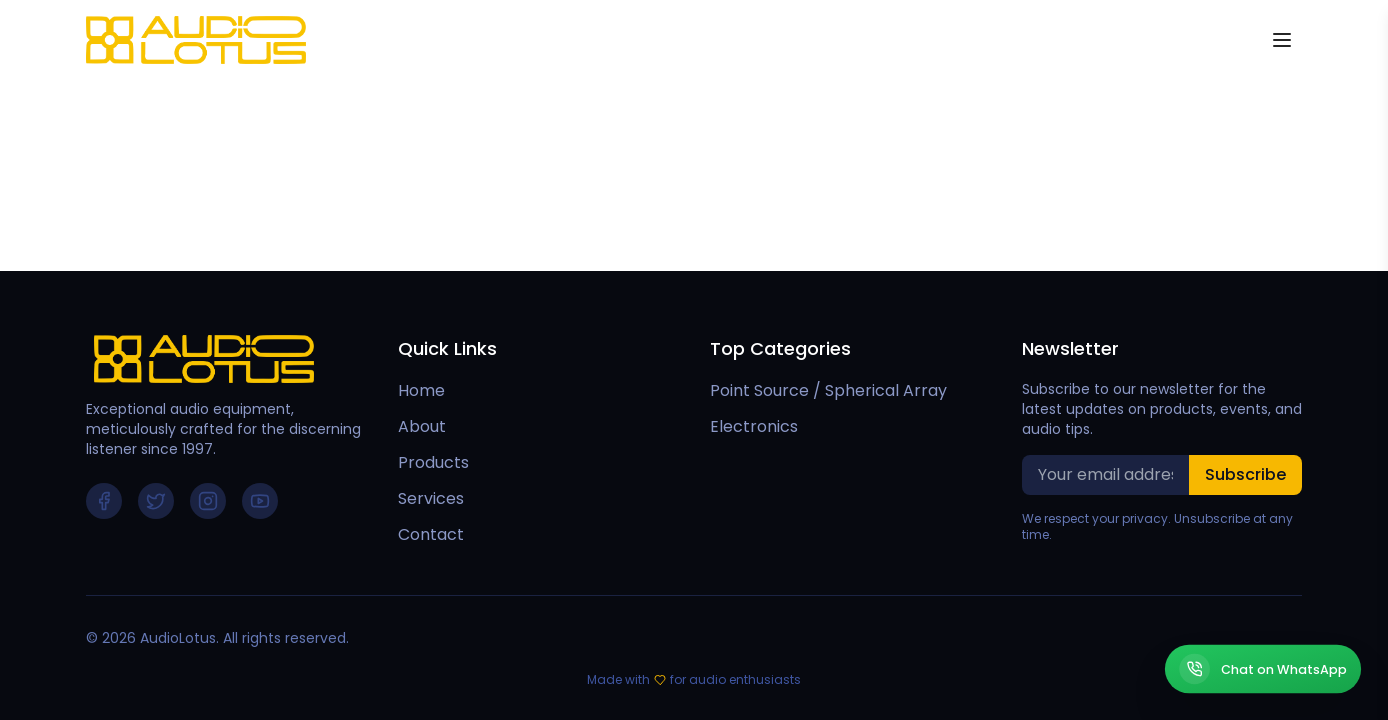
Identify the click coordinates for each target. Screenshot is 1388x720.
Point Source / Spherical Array (828, 390)
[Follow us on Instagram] (208, 501)
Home (421, 390)
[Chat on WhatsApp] (1263, 669)
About (422, 426)
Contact (431, 534)
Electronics (754, 426)
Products (433, 462)
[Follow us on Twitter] (156, 501)
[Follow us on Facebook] (104, 501)
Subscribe (1245, 474)
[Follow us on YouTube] (260, 501)
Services (431, 498)
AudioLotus (178, 638)
